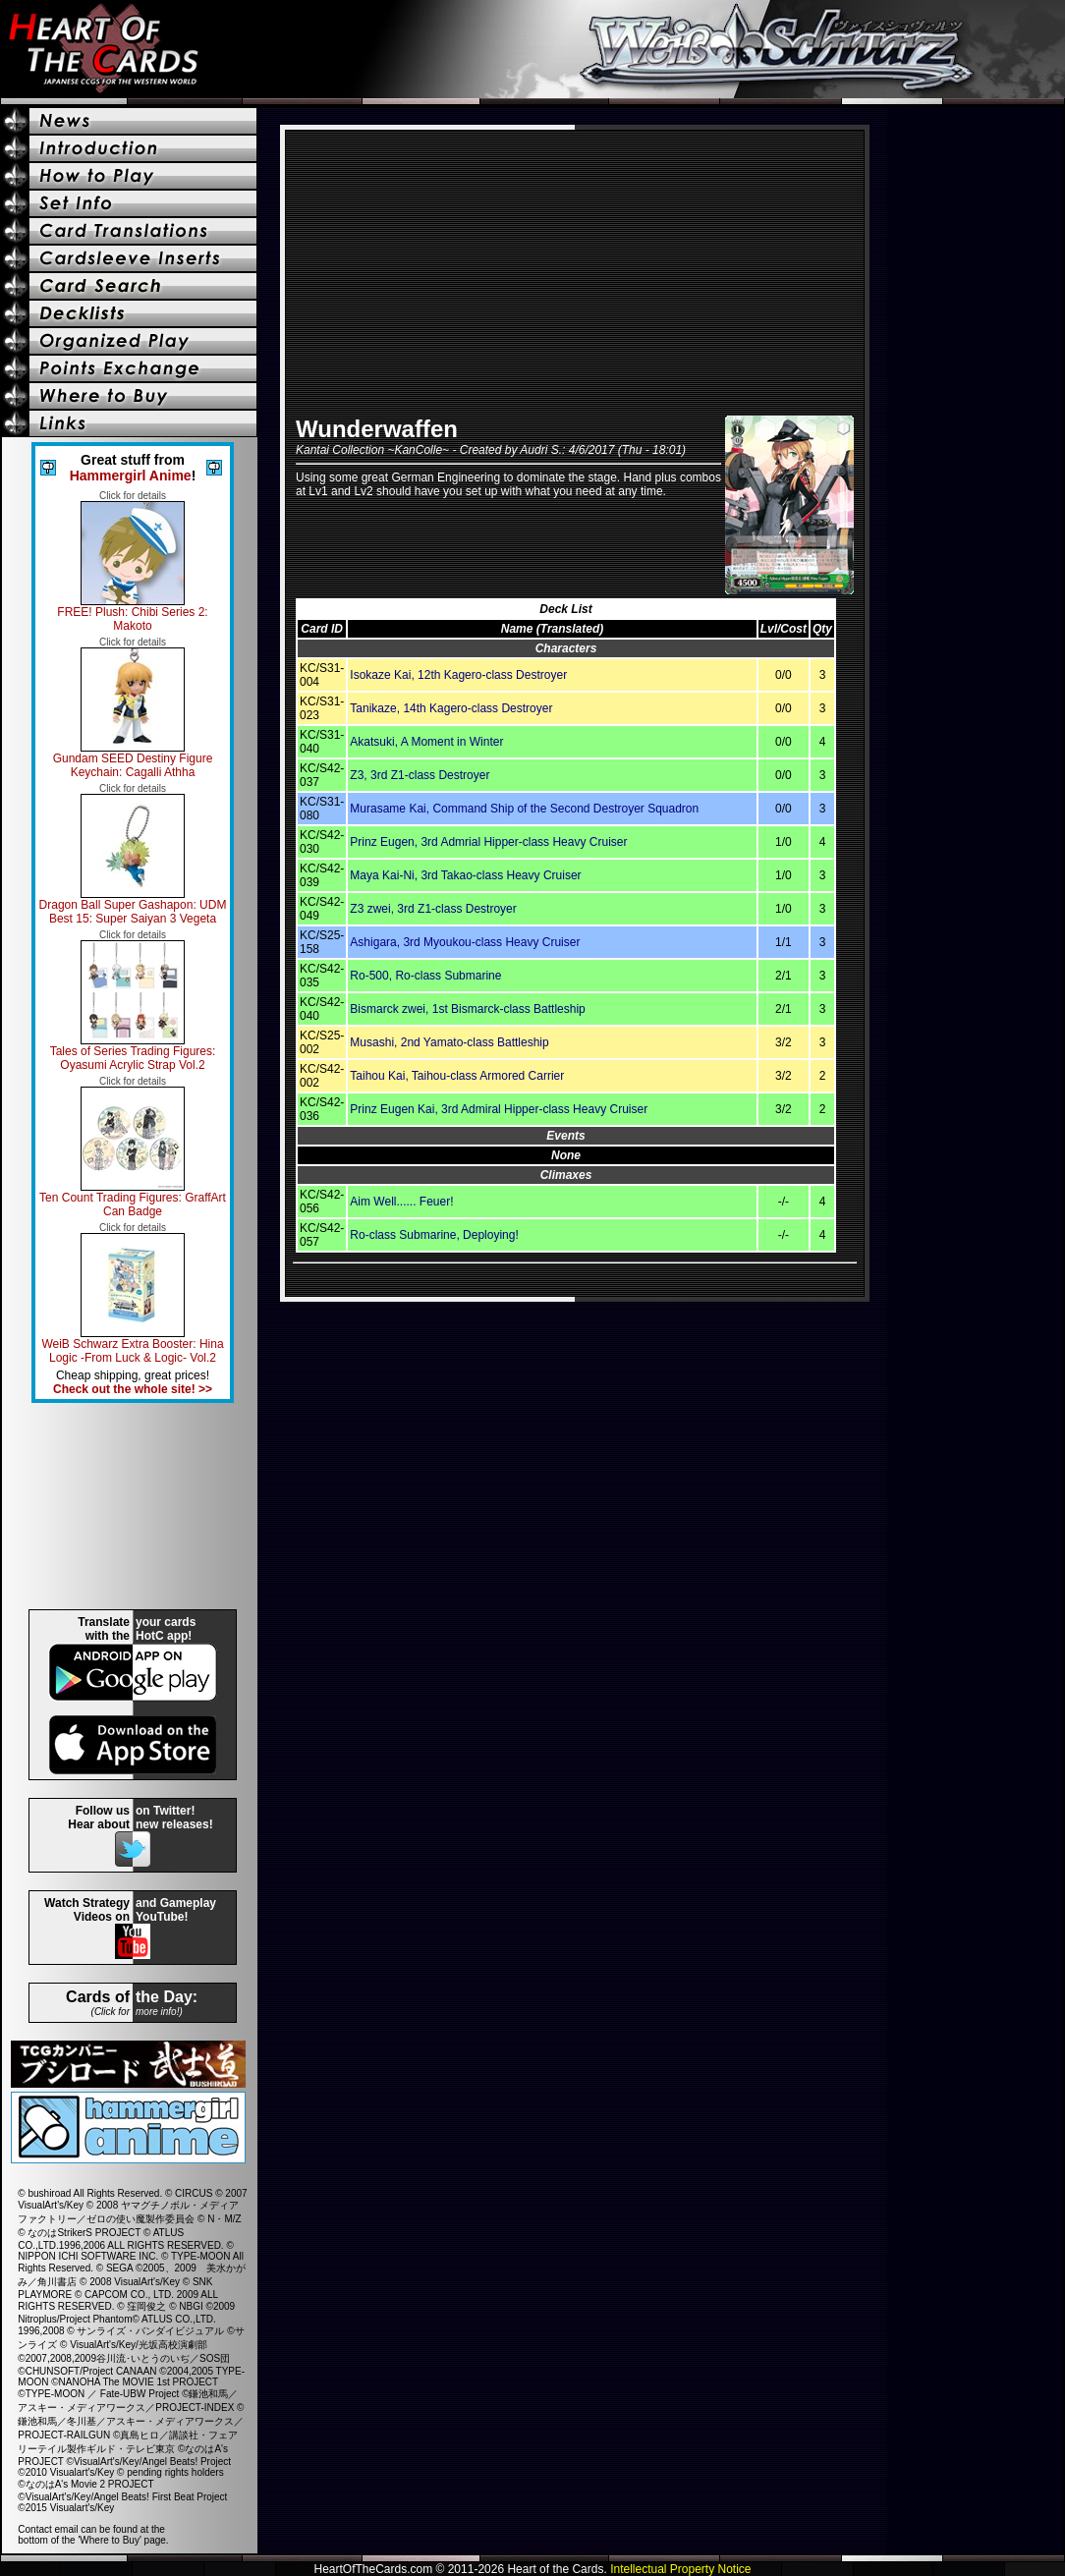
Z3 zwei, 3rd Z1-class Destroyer (433, 909)
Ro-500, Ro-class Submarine (425, 975)
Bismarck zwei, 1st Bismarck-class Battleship (467, 1009)
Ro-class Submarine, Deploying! (434, 1235)
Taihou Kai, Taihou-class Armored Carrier (457, 1076)
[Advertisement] (132, 1506)
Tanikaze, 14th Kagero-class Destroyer (451, 708)
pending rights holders (175, 2472)
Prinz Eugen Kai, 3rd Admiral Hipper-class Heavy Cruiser (498, 1109)
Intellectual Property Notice (680, 2569)
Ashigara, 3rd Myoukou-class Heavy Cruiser (465, 942)
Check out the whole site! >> (132, 1389)
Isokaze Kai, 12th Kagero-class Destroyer (458, 675)
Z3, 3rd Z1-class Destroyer (419, 775)
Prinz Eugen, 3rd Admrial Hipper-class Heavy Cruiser (488, 842)
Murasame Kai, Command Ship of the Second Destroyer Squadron (524, 808)
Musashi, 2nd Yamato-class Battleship (449, 1042)
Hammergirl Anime (131, 475)
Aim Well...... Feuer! (401, 1201)
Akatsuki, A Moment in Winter (426, 742)
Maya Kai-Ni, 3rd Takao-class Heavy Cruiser (465, 875)
